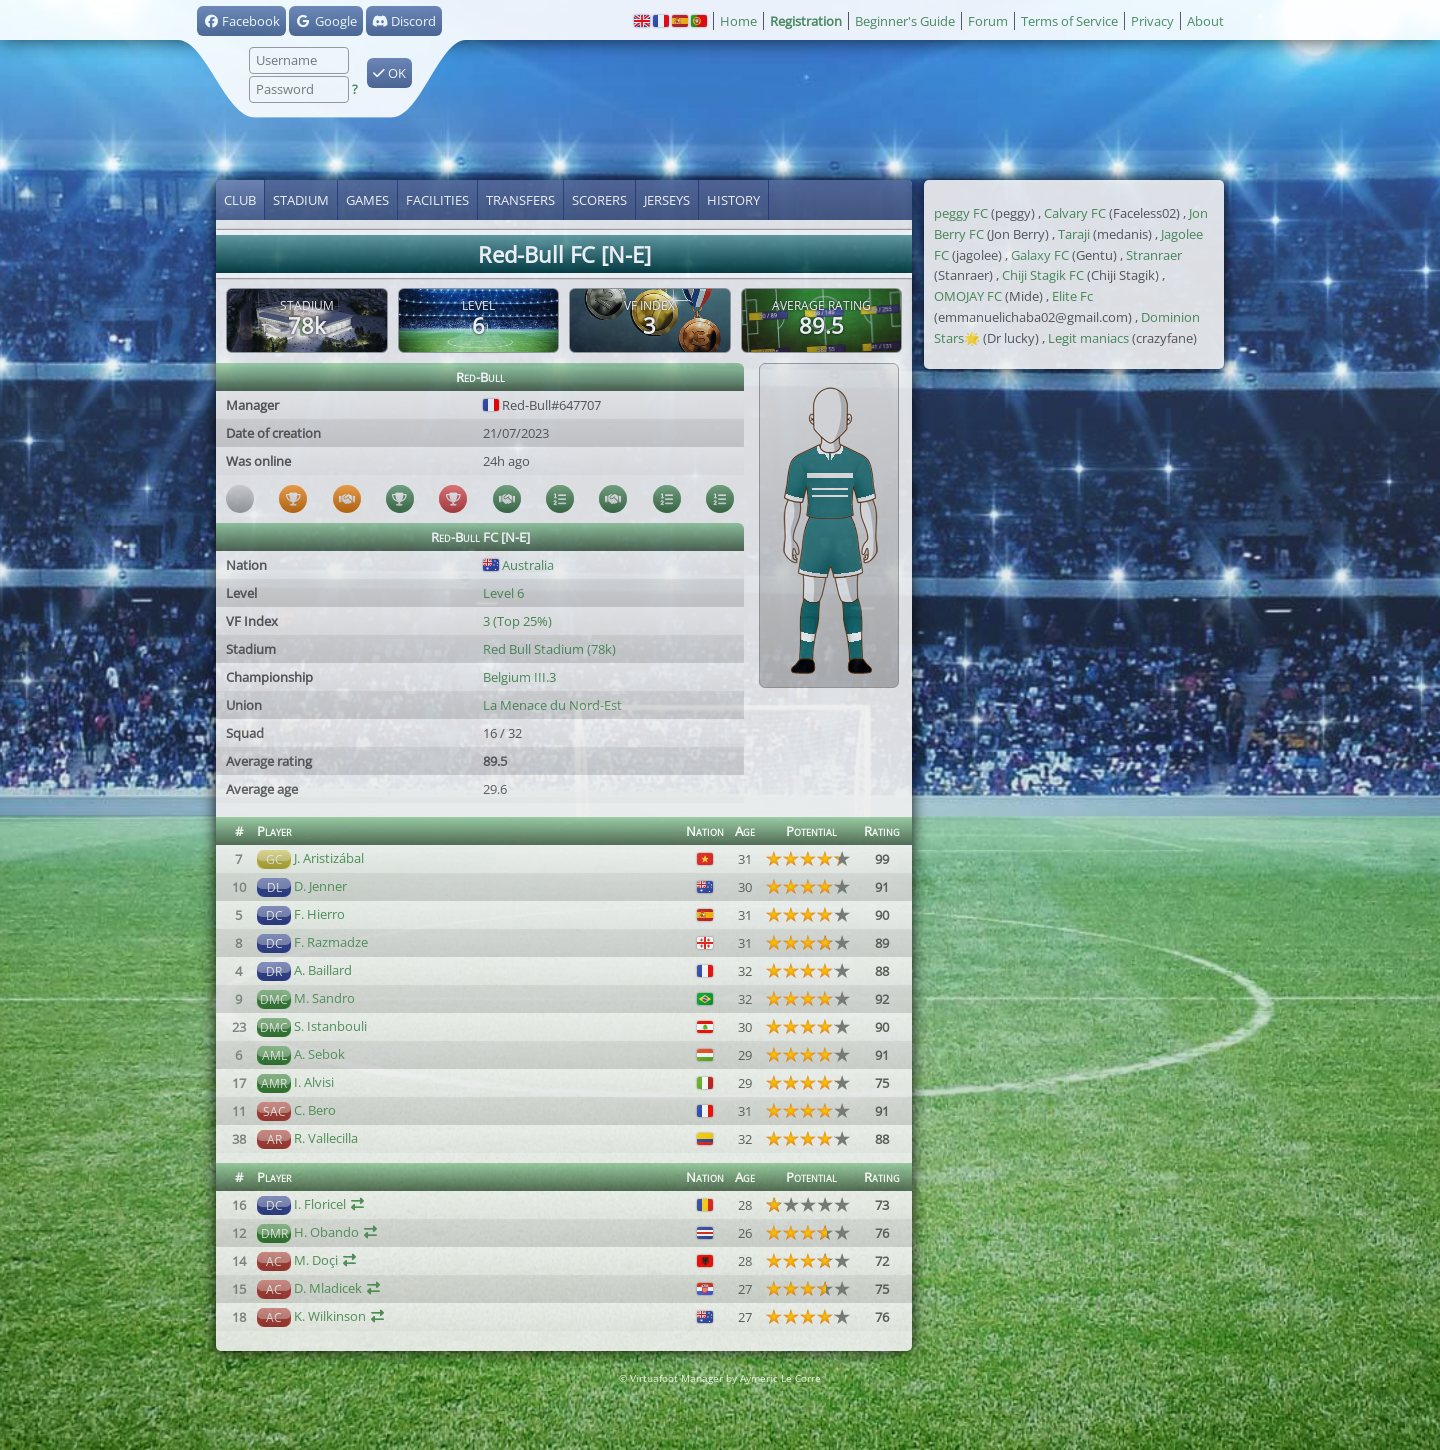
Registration (806, 21)
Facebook (241, 21)
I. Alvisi (314, 1082)
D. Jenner (320, 886)
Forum (988, 21)
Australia (518, 565)
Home (738, 21)
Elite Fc (1072, 296)
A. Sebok (319, 1054)
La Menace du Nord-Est (552, 705)
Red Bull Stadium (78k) (549, 649)
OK (389, 73)
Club (240, 200)
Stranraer (1154, 255)
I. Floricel (320, 1204)
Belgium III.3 (519, 677)
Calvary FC (1075, 213)
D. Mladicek (328, 1288)
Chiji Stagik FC (1043, 275)
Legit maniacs (1088, 338)
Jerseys (667, 200)
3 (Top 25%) (517, 621)
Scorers (599, 200)
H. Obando (326, 1232)
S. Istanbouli (330, 1026)
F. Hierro (319, 914)
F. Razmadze (331, 942)
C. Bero (315, 1110)
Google (325, 21)
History (733, 200)
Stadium (301, 200)
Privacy (1152, 21)
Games (367, 200)
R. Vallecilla (326, 1138)
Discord (404, 21)
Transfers (520, 200)
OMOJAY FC (968, 296)
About (1205, 21)
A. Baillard (323, 970)
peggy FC (961, 213)
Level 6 (503, 593)
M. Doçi (316, 1260)
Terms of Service (1069, 21)
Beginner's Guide (905, 21)
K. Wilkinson (330, 1316)
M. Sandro (324, 998)
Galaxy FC (1040, 255)
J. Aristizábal (329, 858)
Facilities (437, 200)
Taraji (1074, 234)
